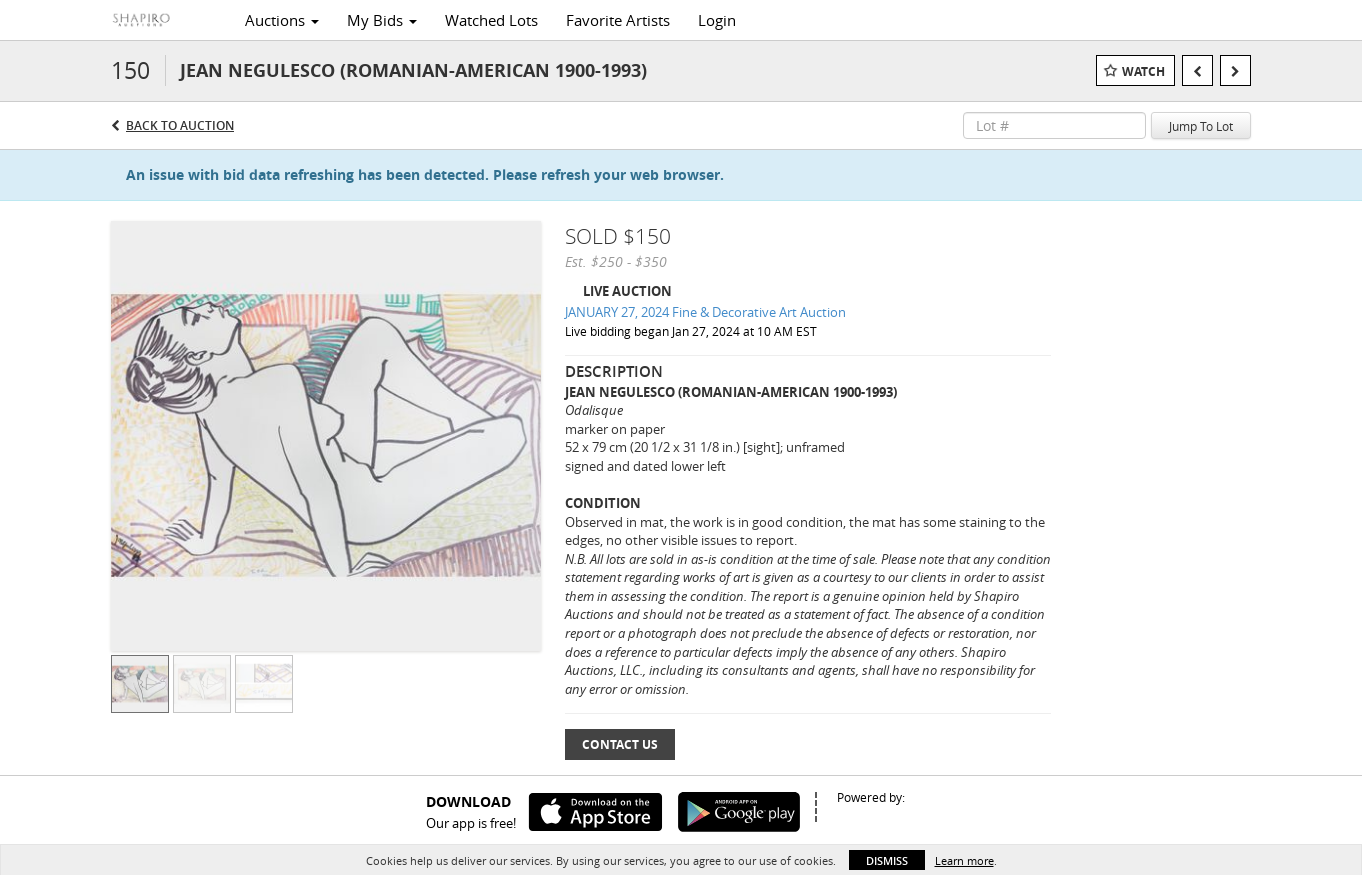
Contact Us (620, 744)
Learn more (964, 860)
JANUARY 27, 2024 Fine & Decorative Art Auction (705, 312)
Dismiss (887, 860)
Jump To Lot (1201, 126)
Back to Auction (180, 125)
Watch (1143, 71)
